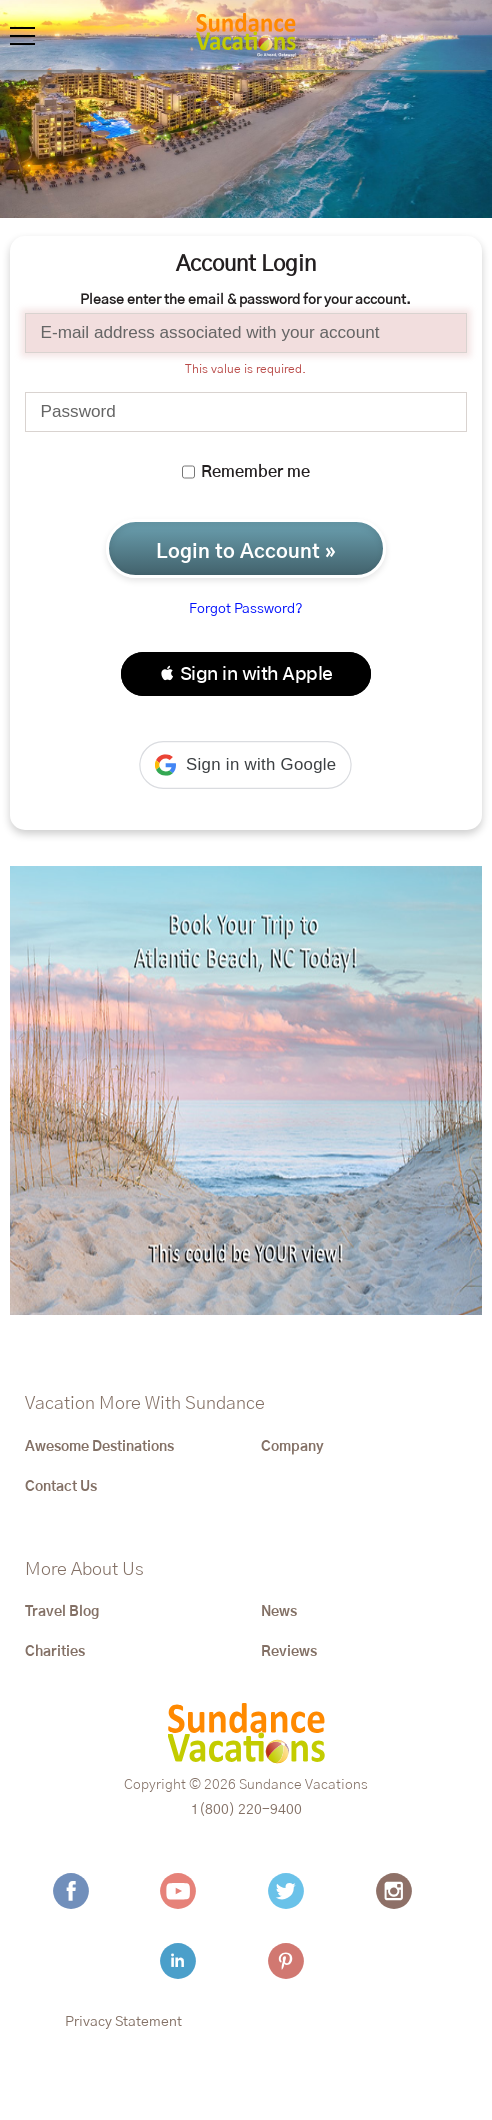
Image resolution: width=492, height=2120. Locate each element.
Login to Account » (246, 552)
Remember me (246, 472)
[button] (246, 674)
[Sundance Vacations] (246, 35)
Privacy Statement (123, 2022)
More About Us (84, 1570)
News (279, 1612)
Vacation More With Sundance (145, 1404)
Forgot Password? (246, 609)
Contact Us (61, 1487)
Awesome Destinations (99, 1447)
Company (292, 1447)
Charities (55, 1652)
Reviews (289, 1652)
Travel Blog (62, 1612)
